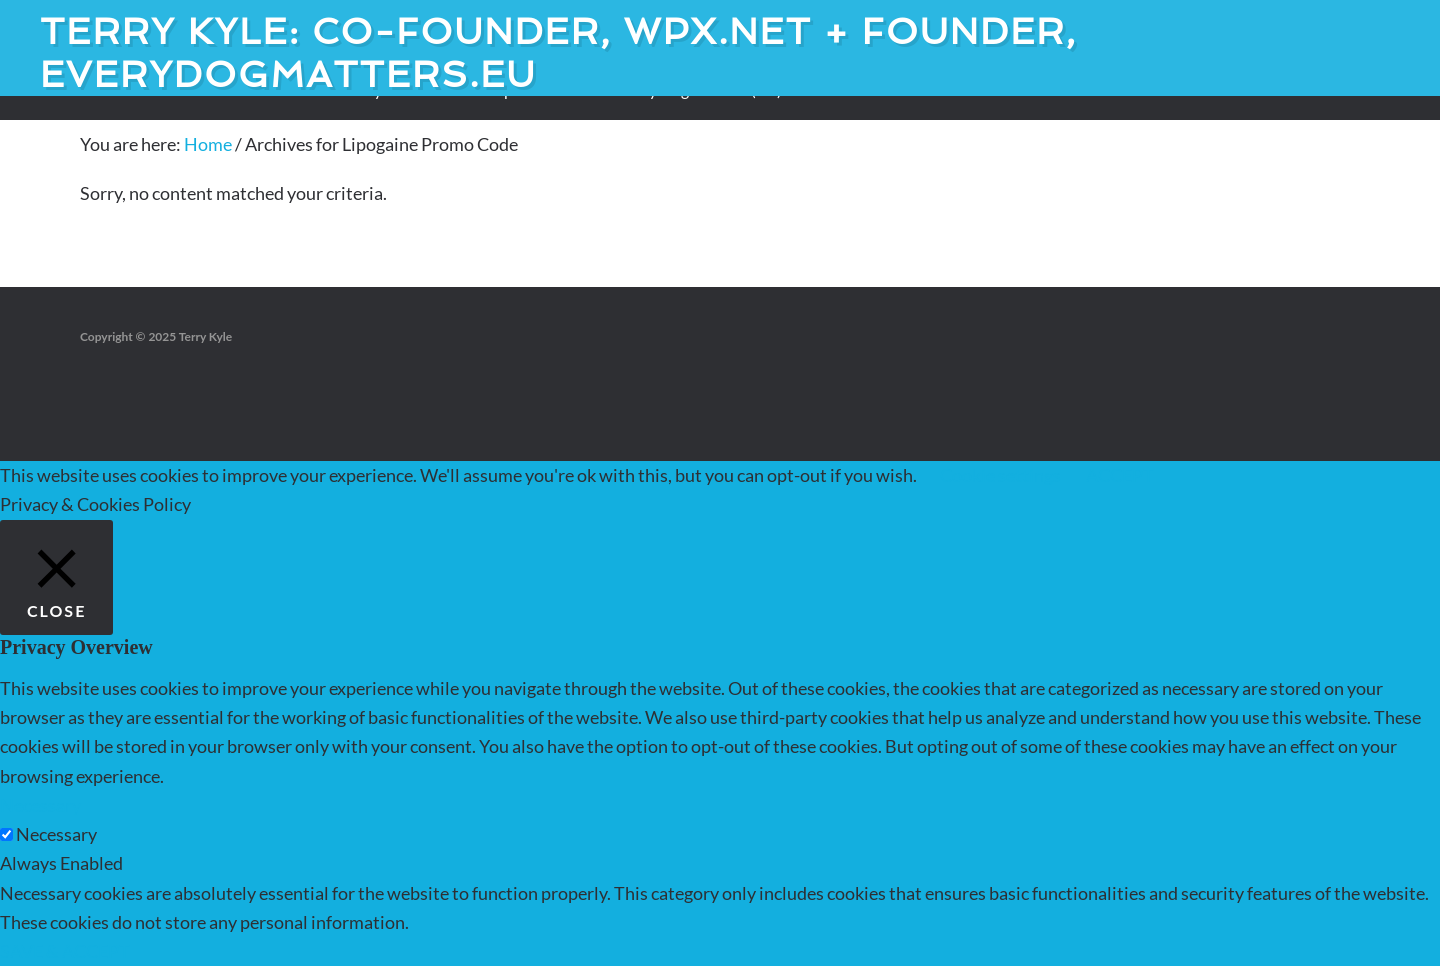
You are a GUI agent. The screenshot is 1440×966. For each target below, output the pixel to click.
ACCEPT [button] (1120, 475)
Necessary (56, 834)
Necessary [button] (40, 805)
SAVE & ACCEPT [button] (65, 951)
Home (208, 144)
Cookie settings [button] (1000, 475)
